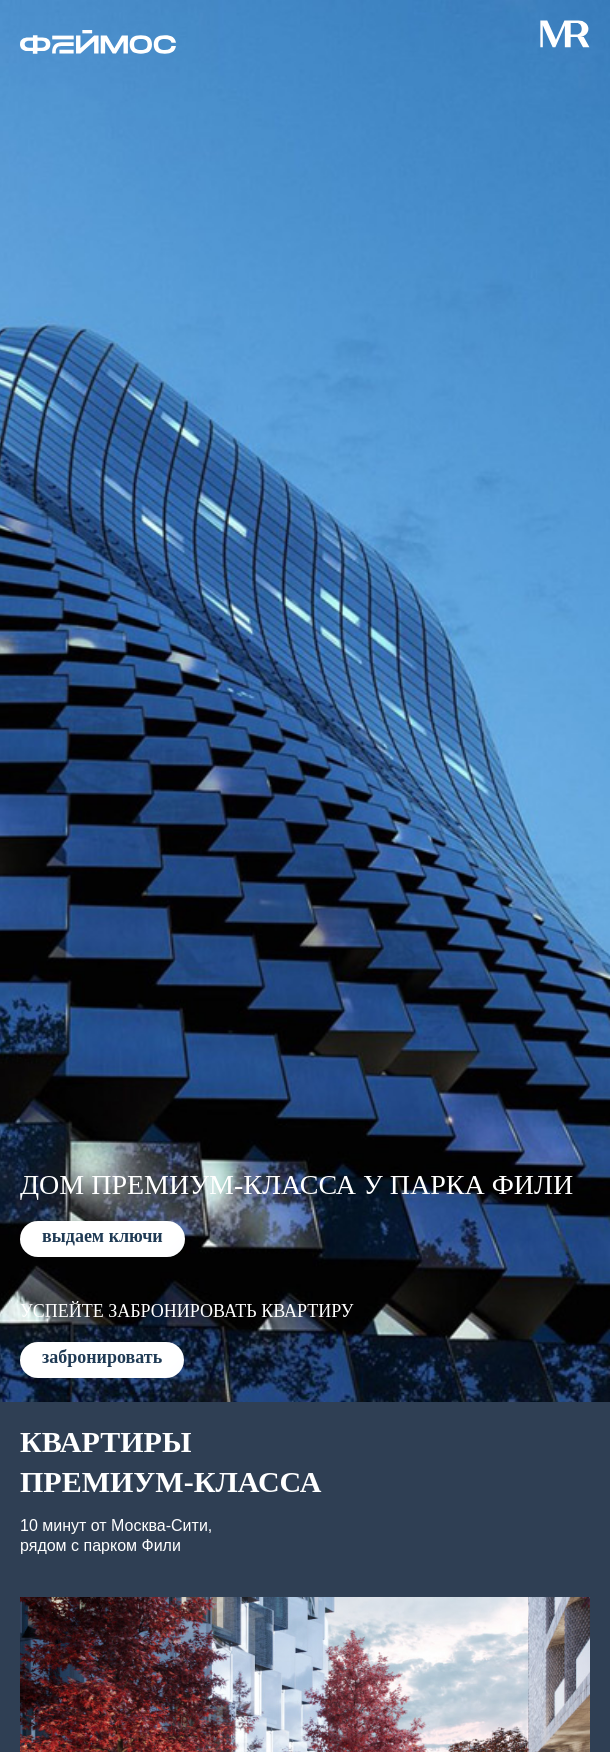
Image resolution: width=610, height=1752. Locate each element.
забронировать (102, 1357)
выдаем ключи (102, 1236)
